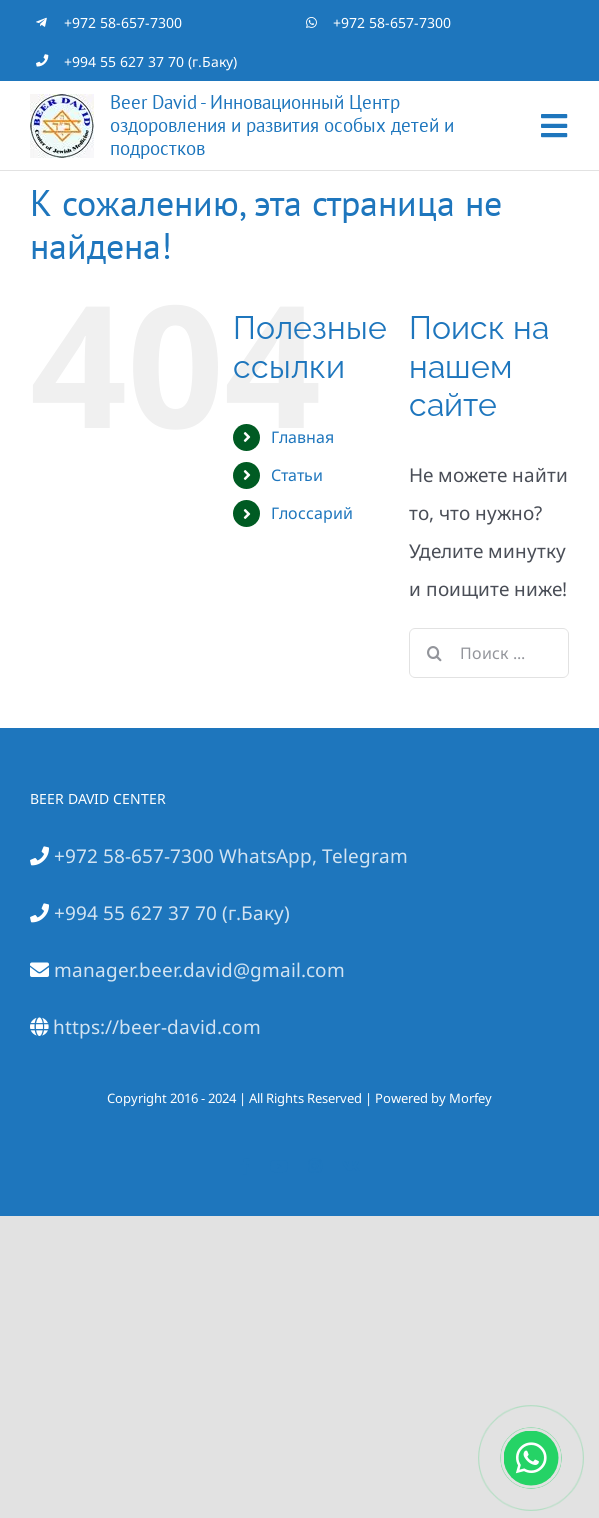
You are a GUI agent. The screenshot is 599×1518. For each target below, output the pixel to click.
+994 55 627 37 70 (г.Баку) (150, 61)
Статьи (297, 475)
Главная (302, 437)
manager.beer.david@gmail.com (197, 970)
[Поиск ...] (489, 653)
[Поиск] (434, 653)
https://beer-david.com (154, 1027)
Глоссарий (312, 513)
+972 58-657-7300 (123, 22)
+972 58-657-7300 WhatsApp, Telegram (228, 856)
